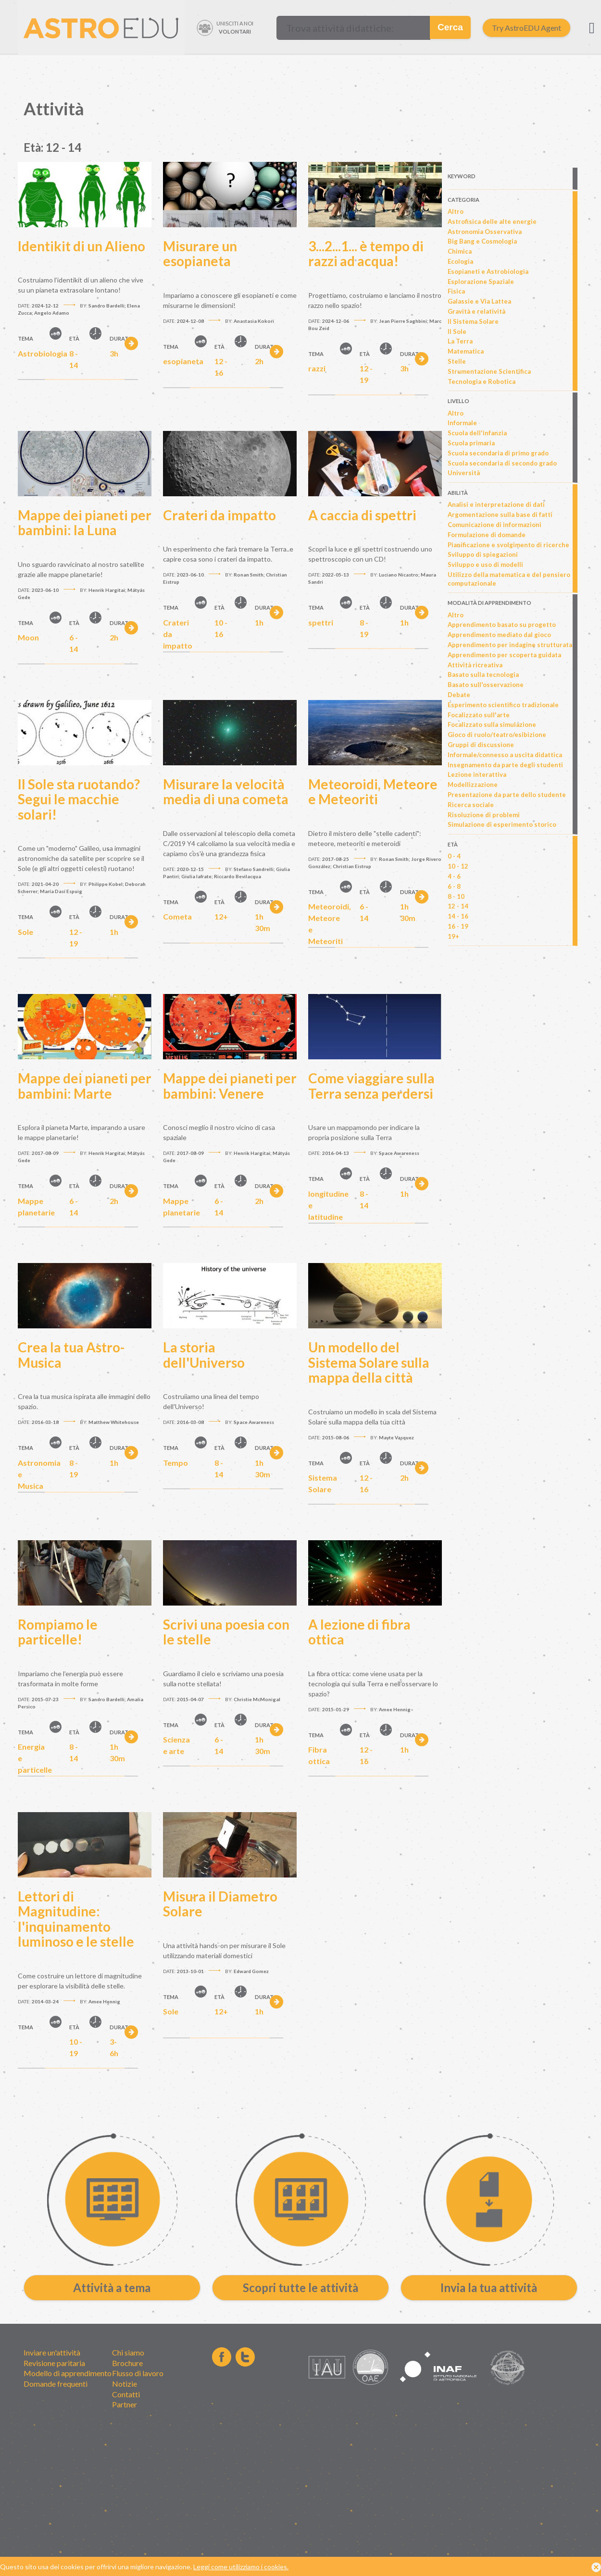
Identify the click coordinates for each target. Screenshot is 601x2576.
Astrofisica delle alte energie (492, 221)
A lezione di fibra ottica (359, 1632)
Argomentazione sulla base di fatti (500, 514)
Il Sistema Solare (473, 321)
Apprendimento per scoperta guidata (504, 655)
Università (464, 473)
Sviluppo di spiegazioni (483, 554)
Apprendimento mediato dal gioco (499, 634)
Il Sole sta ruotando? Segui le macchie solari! (79, 799)
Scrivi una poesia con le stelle (226, 1632)
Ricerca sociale (471, 805)
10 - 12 (458, 866)
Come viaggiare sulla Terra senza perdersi (371, 1086)
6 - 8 (454, 886)
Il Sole (457, 331)
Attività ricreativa (475, 665)
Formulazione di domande (487, 535)
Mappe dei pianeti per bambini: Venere (230, 1086)
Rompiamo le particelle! (58, 1632)
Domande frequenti (56, 2383)
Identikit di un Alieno (81, 246)
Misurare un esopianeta (200, 254)
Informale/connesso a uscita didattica (505, 755)
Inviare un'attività (52, 2352)
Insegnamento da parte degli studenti (505, 765)
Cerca (450, 27)
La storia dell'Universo (204, 1355)
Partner (124, 2404)
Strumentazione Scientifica (489, 371)
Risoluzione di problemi (484, 815)
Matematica (466, 351)
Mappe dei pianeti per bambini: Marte (84, 1086)
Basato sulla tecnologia (483, 674)
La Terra (460, 341)
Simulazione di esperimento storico (502, 824)
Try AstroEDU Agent (526, 27)
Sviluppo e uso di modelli (485, 564)
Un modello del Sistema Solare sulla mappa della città (368, 1362)
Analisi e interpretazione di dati (496, 504)
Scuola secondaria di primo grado (498, 453)
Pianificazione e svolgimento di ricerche (508, 545)
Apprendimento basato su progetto (502, 624)
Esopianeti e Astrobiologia (488, 271)
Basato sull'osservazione (486, 684)
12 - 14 (458, 906)
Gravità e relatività (476, 311)
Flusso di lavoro (137, 2373)
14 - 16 (458, 916)
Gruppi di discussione (481, 744)
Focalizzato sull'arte (479, 715)
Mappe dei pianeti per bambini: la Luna (84, 523)
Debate (459, 695)
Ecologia (460, 261)
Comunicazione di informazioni (494, 524)
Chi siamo (128, 2352)
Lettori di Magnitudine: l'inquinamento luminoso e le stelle (76, 1919)
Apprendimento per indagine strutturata (510, 645)
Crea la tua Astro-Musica (71, 1355)
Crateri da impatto (219, 515)
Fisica (456, 291)
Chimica (460, 251)
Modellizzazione (473, 784)
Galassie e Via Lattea (479, 301)
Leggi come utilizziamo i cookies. (240, 2567)
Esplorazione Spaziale (481, 281)
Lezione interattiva (477, 774)
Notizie (124, 2383)
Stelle (457, 361)
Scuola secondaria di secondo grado (502, 463)
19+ (453, 936)
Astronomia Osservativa (485, 231)
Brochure (127, 2362)
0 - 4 (454, 856)
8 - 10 (456, 896)
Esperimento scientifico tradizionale (503, 705)
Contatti (126, 2394)
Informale (462, 423)
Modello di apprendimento (68, 2373)
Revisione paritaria (54, 2362)
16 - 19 (458, 926)
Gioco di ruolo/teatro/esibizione (497, 734)
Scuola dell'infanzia (477, 433)
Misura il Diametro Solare (220, 1904)
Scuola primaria (471, 443)
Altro (455, 211)
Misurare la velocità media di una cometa (225, 792)
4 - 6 (454, 876)
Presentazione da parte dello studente (507, 794)
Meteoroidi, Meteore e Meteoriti (373, 792)
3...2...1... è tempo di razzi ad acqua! (366, 254)
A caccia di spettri (362, 515)
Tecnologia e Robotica (481, 381)
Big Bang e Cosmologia (482, 241)
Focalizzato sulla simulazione (492, 724)
